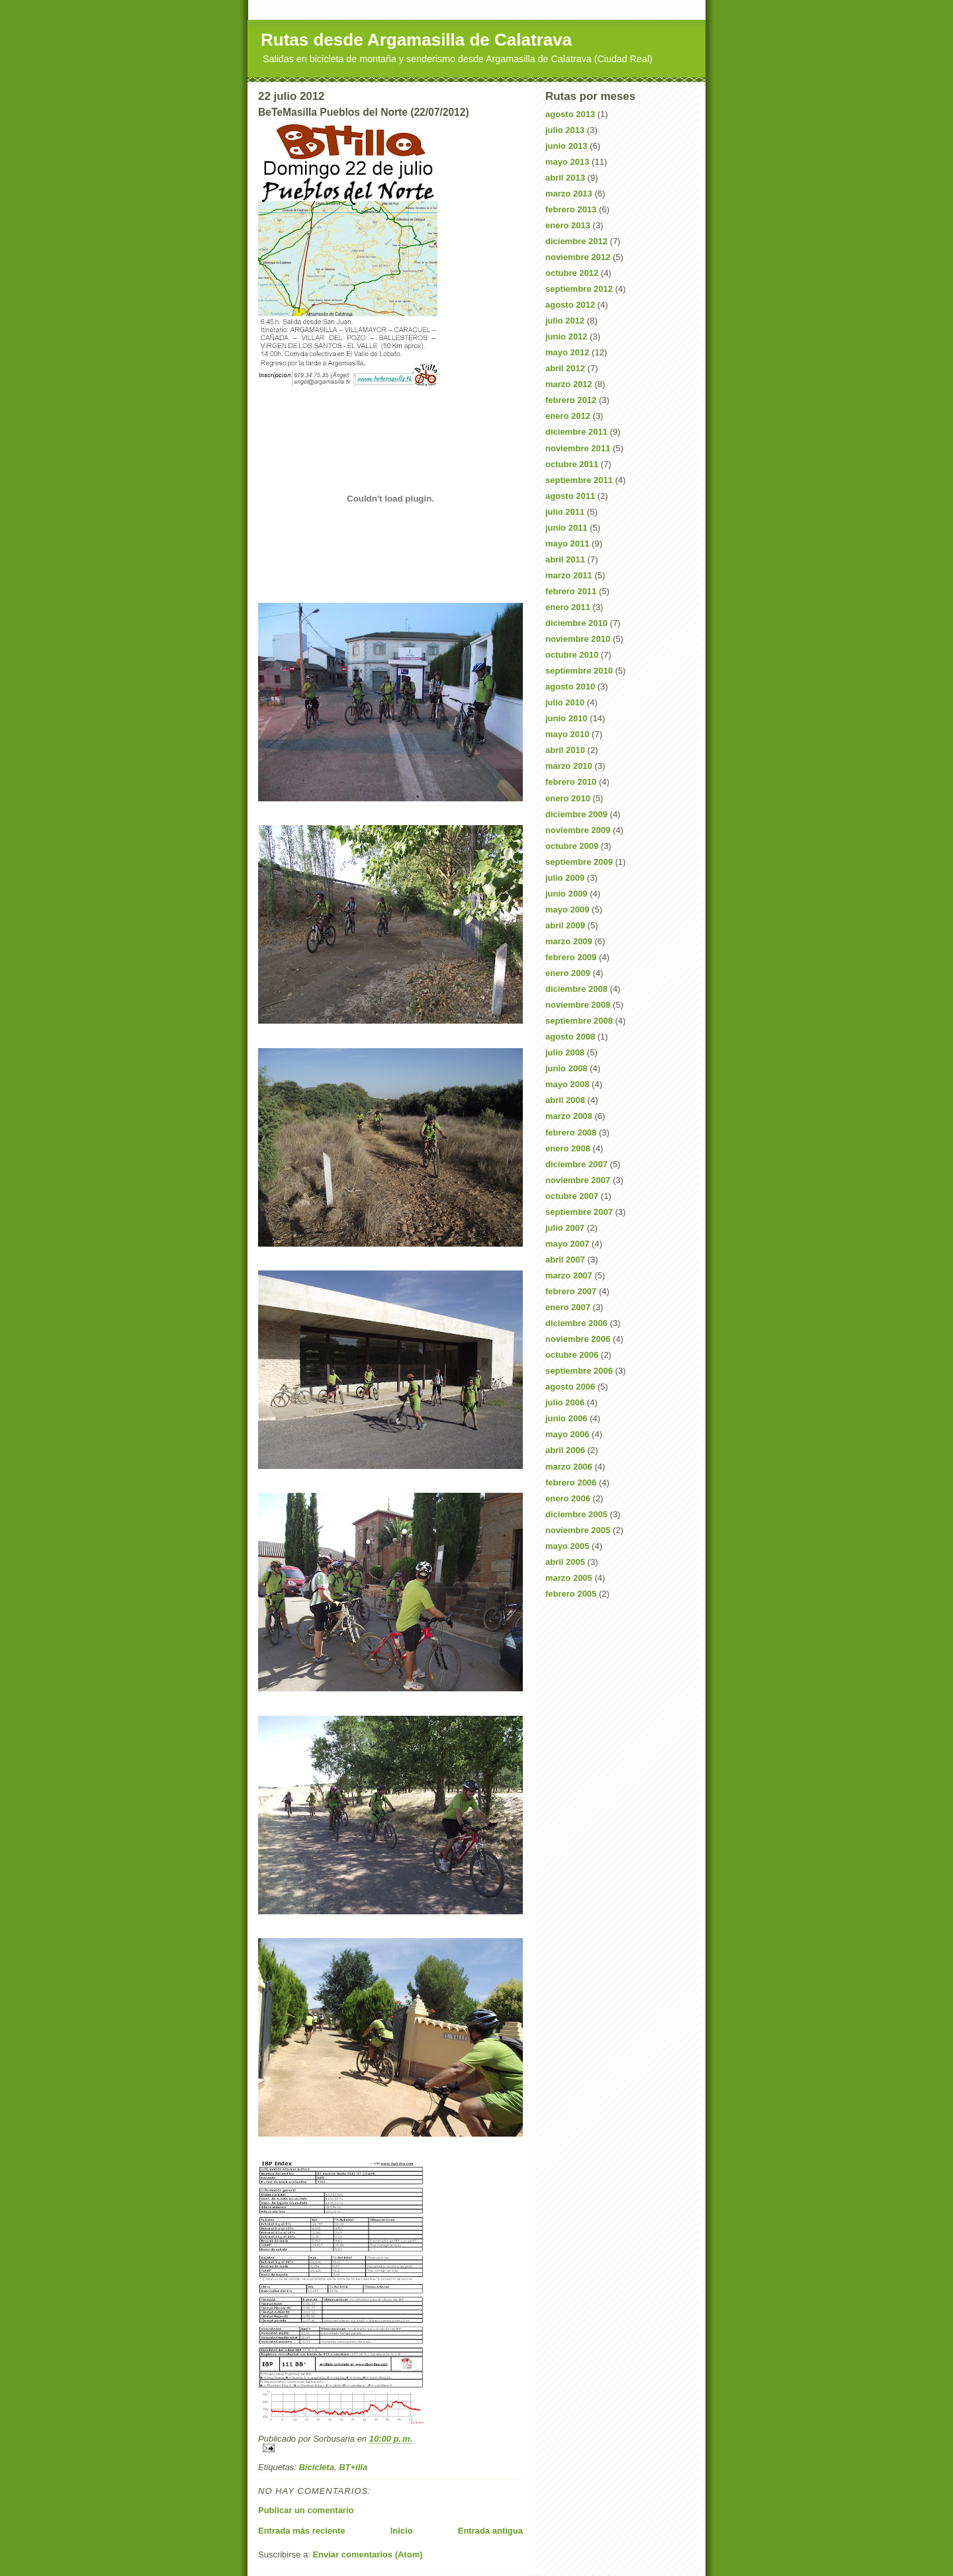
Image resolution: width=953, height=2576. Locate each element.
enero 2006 (567, 1498)
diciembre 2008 (576, 989)
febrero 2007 (570, 1291)
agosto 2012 (570, 305)
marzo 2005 (568, 1578)
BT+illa (353, 2467)
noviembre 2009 (577, 830)
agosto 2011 (570, 496)
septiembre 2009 (579, 862)
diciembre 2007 (576, 1164)
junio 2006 (566, 1418)
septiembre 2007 (579, 1212)
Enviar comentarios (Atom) (367, 2554)
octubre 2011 (571, 464)
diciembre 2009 (576, 814)
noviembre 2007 (577, 1180)
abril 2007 (565, 1260)
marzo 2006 (568, 1467)
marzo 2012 (568, 384)
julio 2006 (564, 1402)
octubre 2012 (571, 273)
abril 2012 (565, 368)
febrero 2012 (570, 400)
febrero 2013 (570, 209)
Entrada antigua (490, 2531)
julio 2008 (564, 1052)
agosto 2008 (570, 1037)
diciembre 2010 (576, 623)
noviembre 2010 (577, 639)
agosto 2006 (570, 1387)
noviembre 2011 (577, 448)
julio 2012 (564, 321)
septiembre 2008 (579, 1021)
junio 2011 (566, 528)
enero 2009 (567, 973)
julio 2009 (564, 878)
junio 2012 (566, 336)
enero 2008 (567, 1148)
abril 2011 (565, 559)
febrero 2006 (570, 1483)
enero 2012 (567, 416)
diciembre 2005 (576, 1514)
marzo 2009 (568, 941)
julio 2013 (564, 130)
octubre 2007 (571, 1196)
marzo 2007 (568, 1275)
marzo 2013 (568, 194)
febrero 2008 (570, 1132)
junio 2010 (566, 718)
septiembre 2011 (579, 480)
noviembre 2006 (577, 1339)
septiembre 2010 (579, 671)
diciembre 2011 (576, 432)
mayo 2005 (567, 1546)
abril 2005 (565, 1562)
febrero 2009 (570, 957)
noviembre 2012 (577, 257)
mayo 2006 (567, 1434)
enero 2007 (567, 1307)
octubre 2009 (571, 846)
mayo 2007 (567, 1244)
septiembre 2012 (579, 289)
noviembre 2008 (577, 1005)
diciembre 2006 (576, 1323)
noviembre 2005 (577, 1530)
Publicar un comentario (305, 2510)
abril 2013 (565, 178)
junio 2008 (566, 1068)
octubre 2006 (571, 1355)
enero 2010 (567, 798)
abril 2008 (565, 1100)
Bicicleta (316, 2467)
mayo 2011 (567, 544)
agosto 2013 (570, 114)
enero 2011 (567, 607)
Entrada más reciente (301, 2531)
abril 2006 (565, 1450)
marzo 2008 (568, 1116)
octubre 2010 (571, 655)
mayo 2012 (567, 352)
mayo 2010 (567, 734)
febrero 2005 (570, 1594)
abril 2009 (565, 925)
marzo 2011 (568, 575)
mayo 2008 (567, 1084)
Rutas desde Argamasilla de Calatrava (416, 40)
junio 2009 (566, 894)
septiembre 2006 (579, 1371)
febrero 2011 (570, 591)
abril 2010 (565, 750)
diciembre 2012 (576, 241)
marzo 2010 (568, 766)
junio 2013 (566, 146)
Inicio (401, 2531)
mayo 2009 (567, 909)
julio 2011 (564, 512)
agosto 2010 (570, 686)
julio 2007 (564, 1228)
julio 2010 (564, 702)
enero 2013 (567, 225)
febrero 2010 (570, 782)
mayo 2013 (567, 162)
